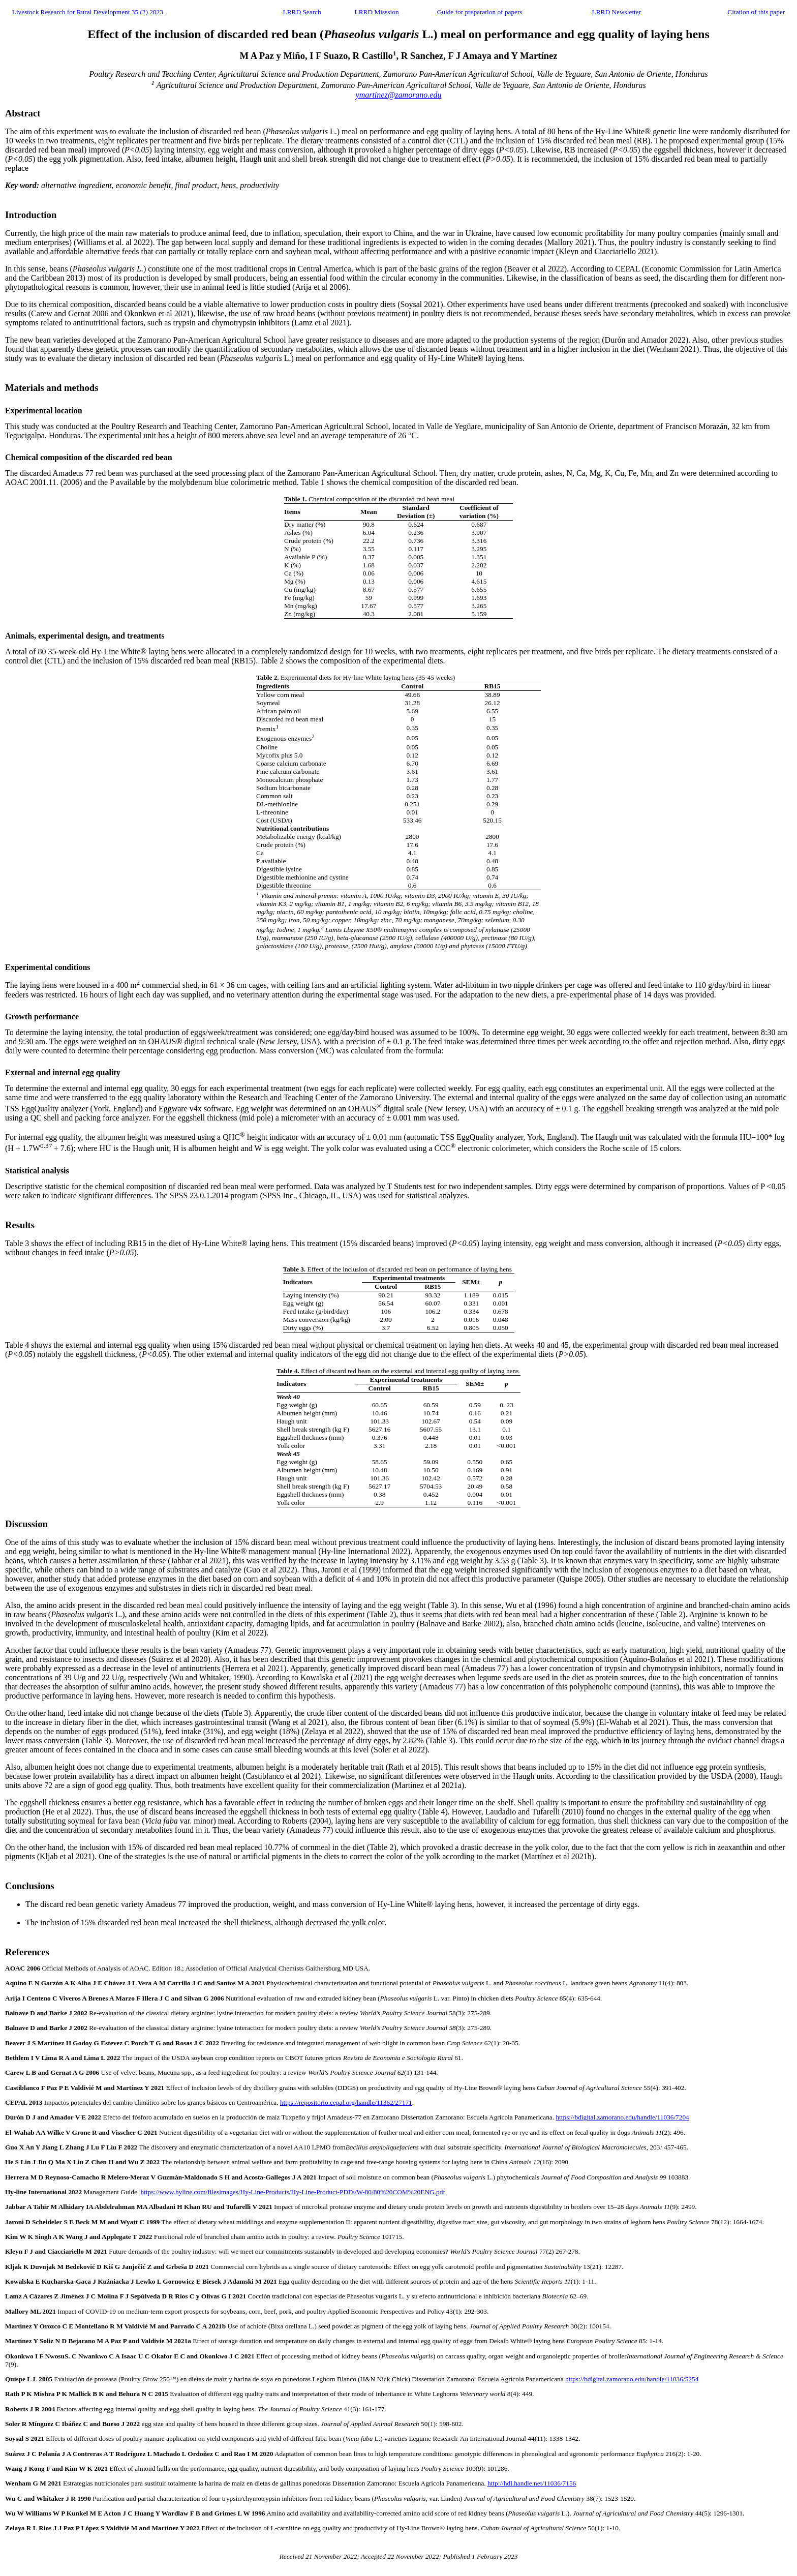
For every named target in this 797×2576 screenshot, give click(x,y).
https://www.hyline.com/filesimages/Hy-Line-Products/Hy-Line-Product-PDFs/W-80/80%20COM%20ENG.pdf (293, 2192)
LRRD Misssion (377, 12)
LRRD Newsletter (616, 12)
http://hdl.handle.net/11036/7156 (531, 2483)
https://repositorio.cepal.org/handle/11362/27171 (346, 2102)
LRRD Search (302, 12)
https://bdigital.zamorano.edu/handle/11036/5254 (631, 2379)
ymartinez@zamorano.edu (399, 94)
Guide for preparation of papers (480, 12)
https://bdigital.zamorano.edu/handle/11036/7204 (622, 2117)
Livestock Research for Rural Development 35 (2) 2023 (87, 12)
